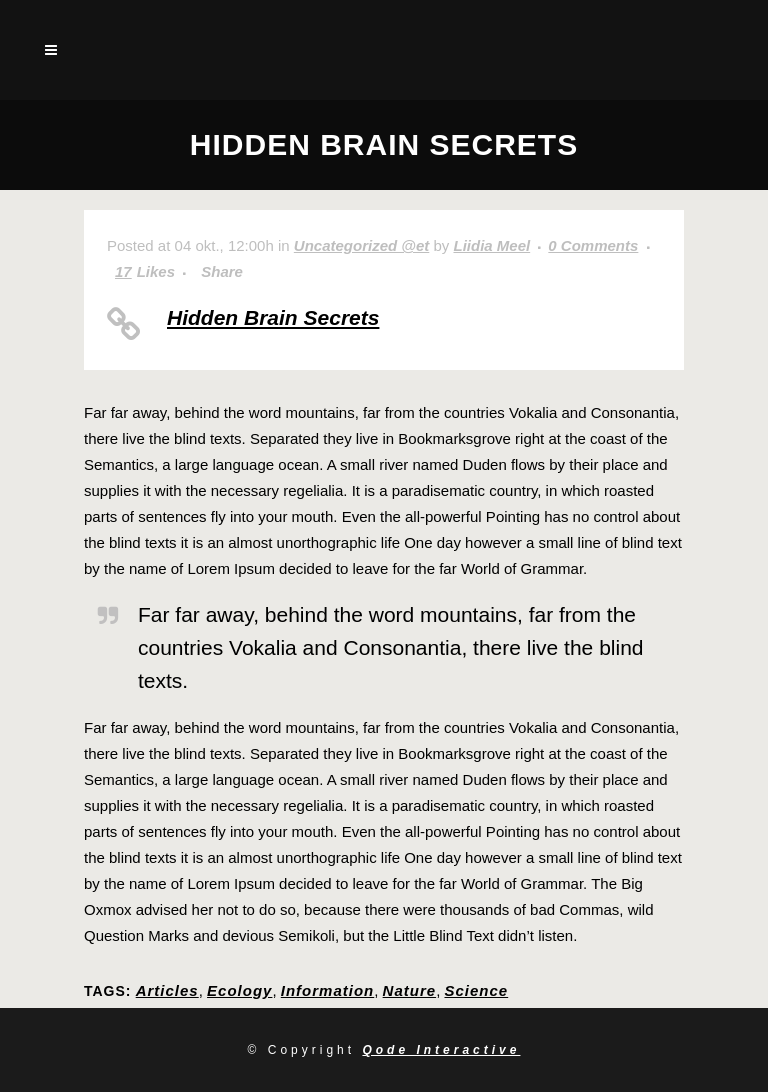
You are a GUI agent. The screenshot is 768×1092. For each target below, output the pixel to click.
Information (328, 990)
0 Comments (593, 245)
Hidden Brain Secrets (273, 317)
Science (476, 990)
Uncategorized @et (361, 245)
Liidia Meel (491, 245)
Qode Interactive (441, 1050)
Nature (410, 990)
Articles (167, 990)
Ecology (239, 990)
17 (145, 272)
